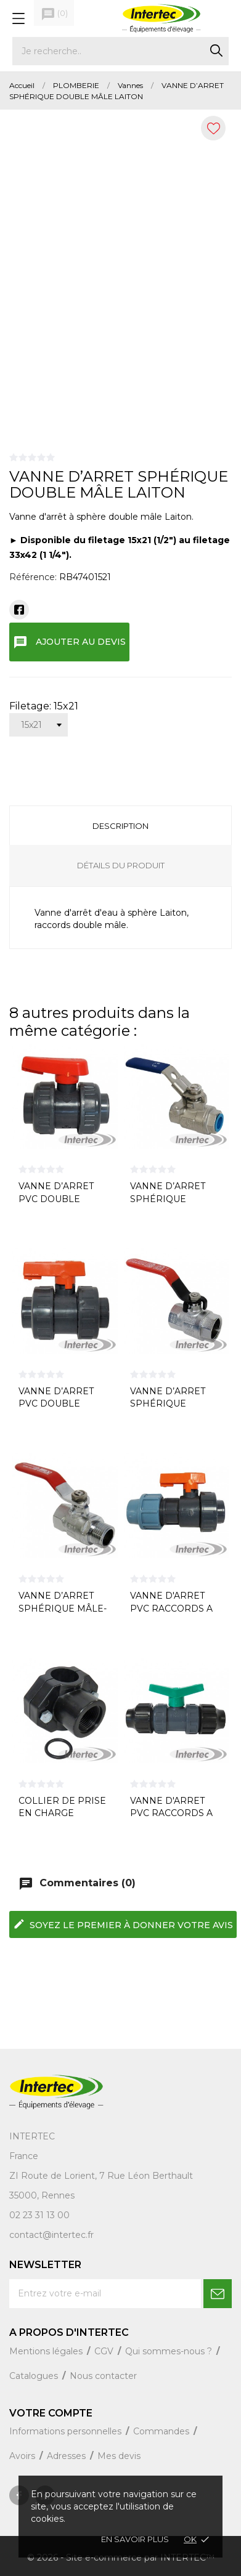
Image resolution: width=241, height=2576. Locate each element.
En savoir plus (135, 2539)
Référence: (33, 577)
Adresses (67, 2455)
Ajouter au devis (69, 642)
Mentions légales (47, 2351)
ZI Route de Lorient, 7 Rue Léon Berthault (101, 2175)
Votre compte (50, 2413)
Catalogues (34, 2375)
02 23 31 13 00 (39, 2215)
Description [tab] (120, 826)
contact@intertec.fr (51, 2234)
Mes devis (119, 2455)
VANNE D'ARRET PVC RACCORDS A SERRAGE (171, 1608)
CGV (105, 2351)
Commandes (162, 2431)
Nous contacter (103, 2375)
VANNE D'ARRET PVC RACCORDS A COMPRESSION (171, 1813)
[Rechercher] (120, 51)
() (54, 14)
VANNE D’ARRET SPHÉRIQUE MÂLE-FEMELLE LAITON (62, 1608)
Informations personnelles (66, 2431)
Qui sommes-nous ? (169, 2351)
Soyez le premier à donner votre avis (123, 1924)
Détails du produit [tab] (121, 865)
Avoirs (23, 2455)
